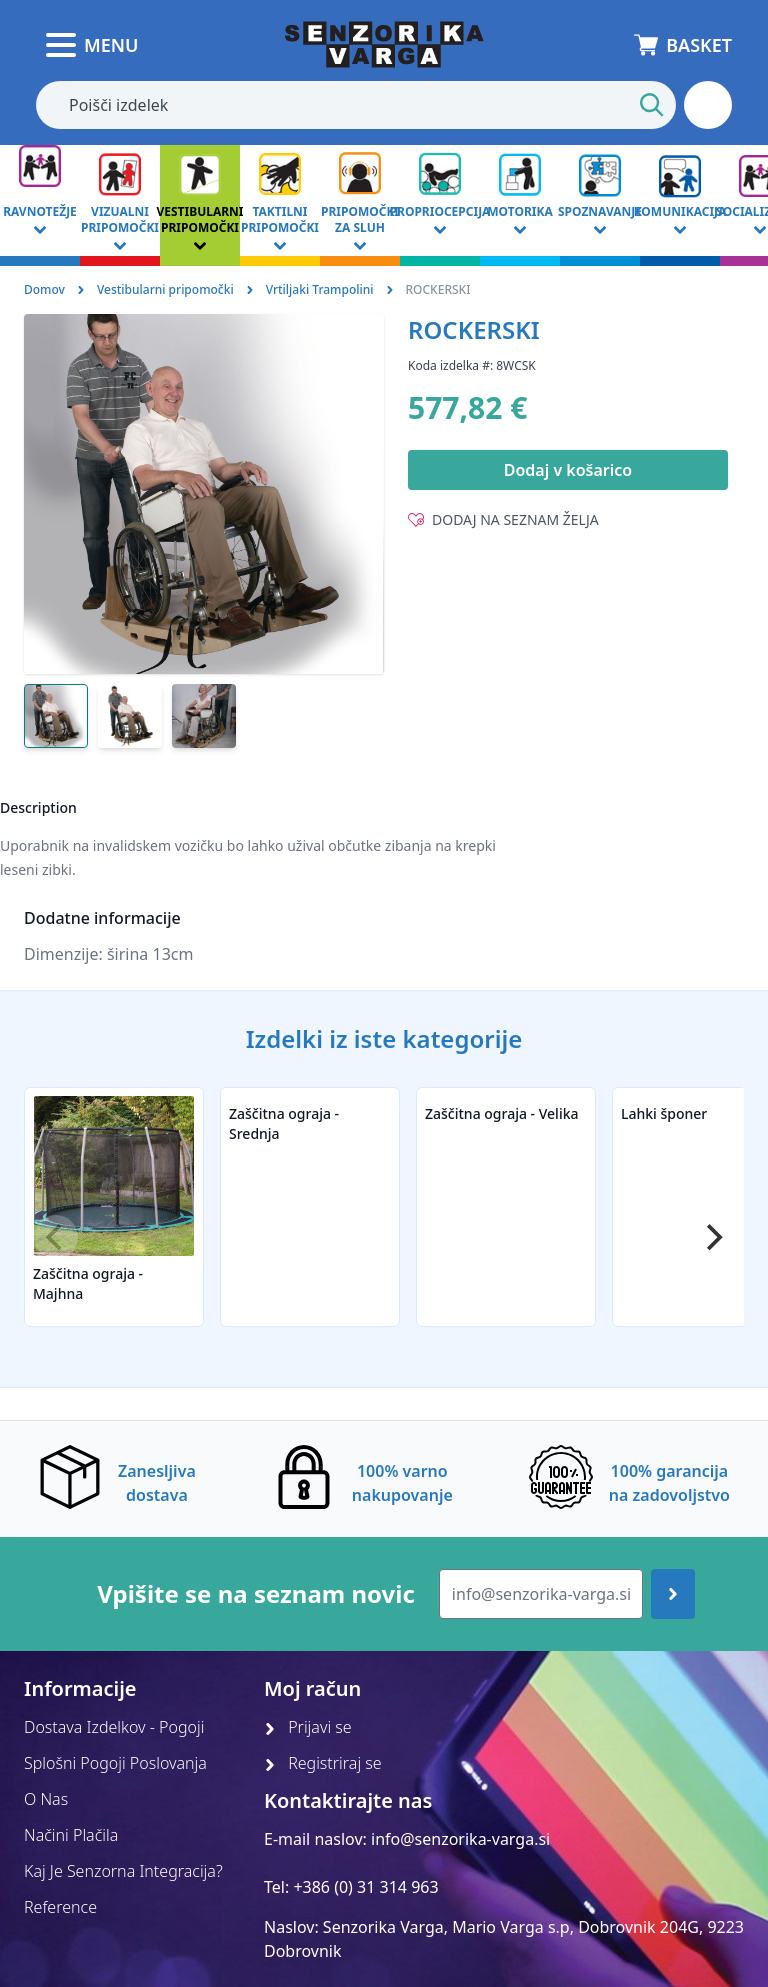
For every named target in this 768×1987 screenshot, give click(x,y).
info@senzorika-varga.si (460, 1839)
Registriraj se (323, 1763)
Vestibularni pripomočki (165, 289)
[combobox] (356, 105)
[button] (708, 105)
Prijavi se (308, 1727)
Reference (60, 1907)
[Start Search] (652, 105)
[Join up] (673, 1594)
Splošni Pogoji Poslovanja (115, 1763)
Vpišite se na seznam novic (256, 1594)
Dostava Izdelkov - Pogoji (114, 1727)
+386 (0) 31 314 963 (365, 1887)
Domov (44, 289)
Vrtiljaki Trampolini (320, 289)
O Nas (46, 1799)
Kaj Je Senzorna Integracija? (123, 1871)
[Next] (712, 1237)
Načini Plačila (71, 1835)
